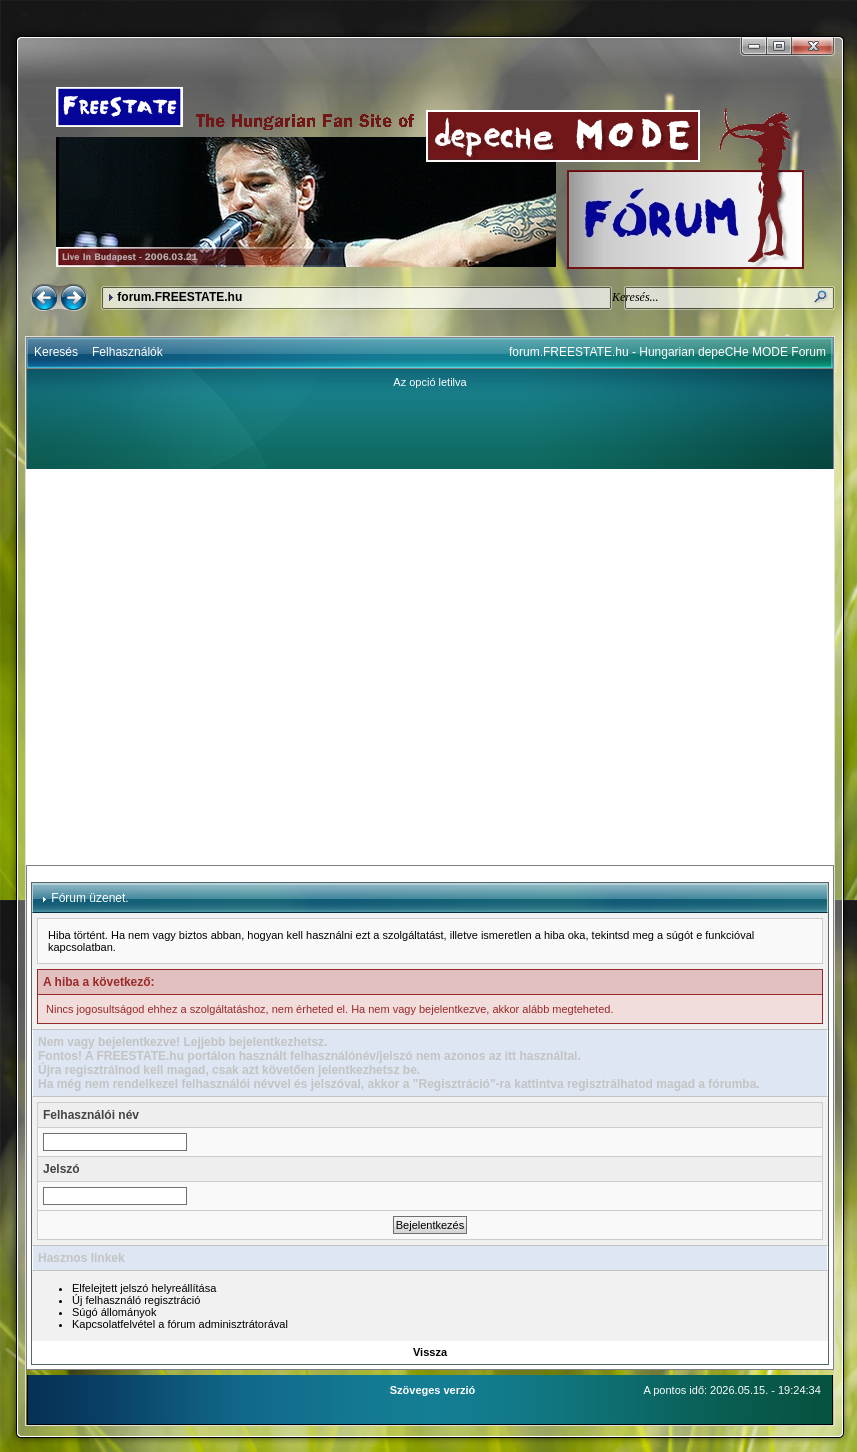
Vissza (430, 1352)
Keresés (56, 352)
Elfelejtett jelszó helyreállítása (144, 1288)
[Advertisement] (193, 667)
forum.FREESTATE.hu (179, 297)
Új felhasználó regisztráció (136, 1300)
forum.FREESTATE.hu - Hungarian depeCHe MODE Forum (667, 352)
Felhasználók (127, 352)
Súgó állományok (114, 1312)
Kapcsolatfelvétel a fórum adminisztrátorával (180, 1324)
